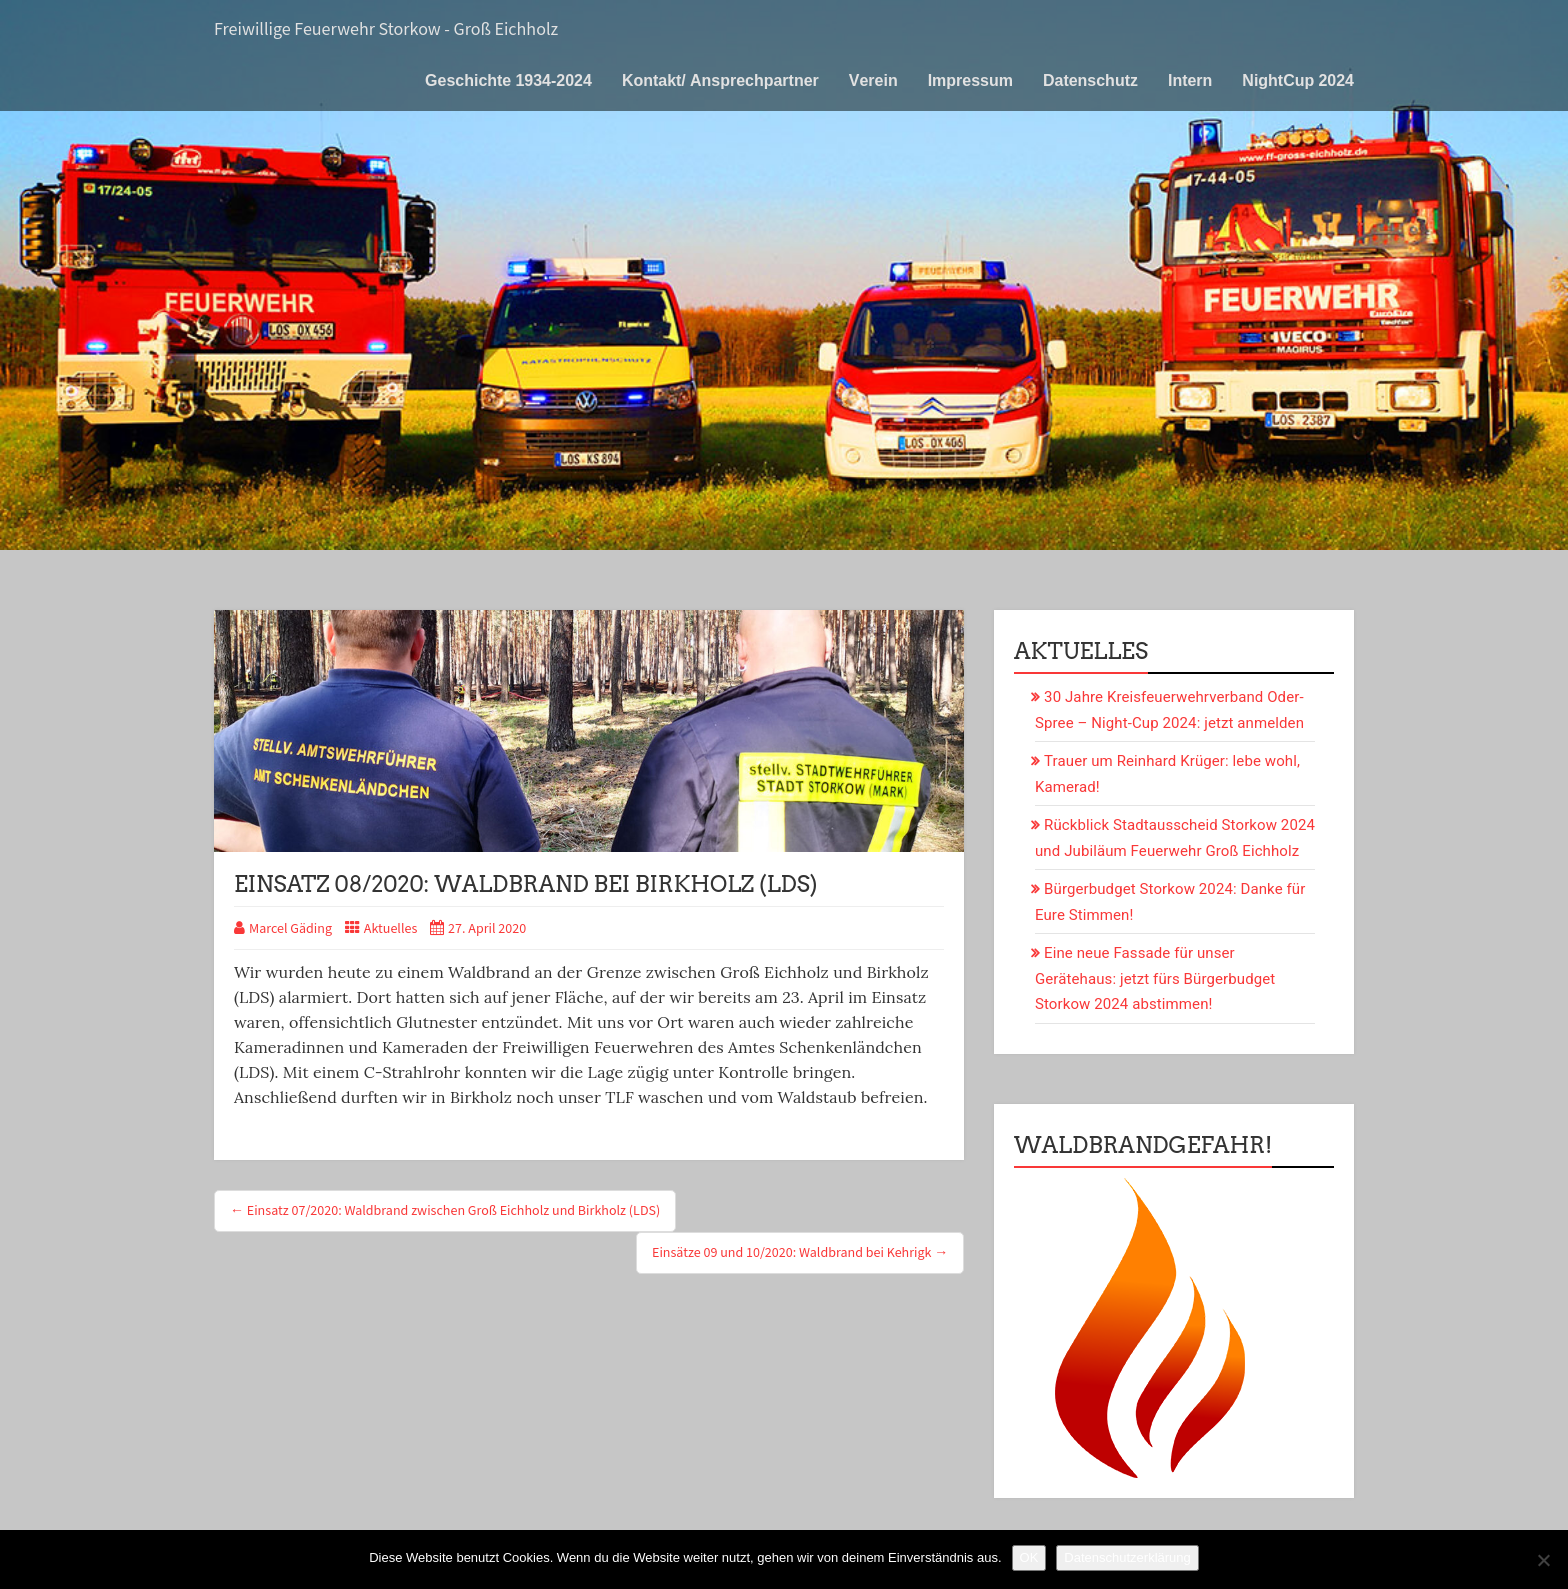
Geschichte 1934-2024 (508, 80)
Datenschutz (1090, 80)
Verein (873, 80)
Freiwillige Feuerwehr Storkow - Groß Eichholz (386, 29)
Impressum (970, 80)
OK (1029, 1557)
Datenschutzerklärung (1127, 1557)
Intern (1190, 80)
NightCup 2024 (1298, 80)
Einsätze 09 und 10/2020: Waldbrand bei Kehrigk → (800, 1253)
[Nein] (1543, 1560)
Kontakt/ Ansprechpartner (720, 80)
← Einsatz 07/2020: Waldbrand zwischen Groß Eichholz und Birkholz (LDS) (445, 1211)
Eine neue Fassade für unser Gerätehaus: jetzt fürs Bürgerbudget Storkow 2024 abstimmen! (1155, 978)
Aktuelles (391, 929)
